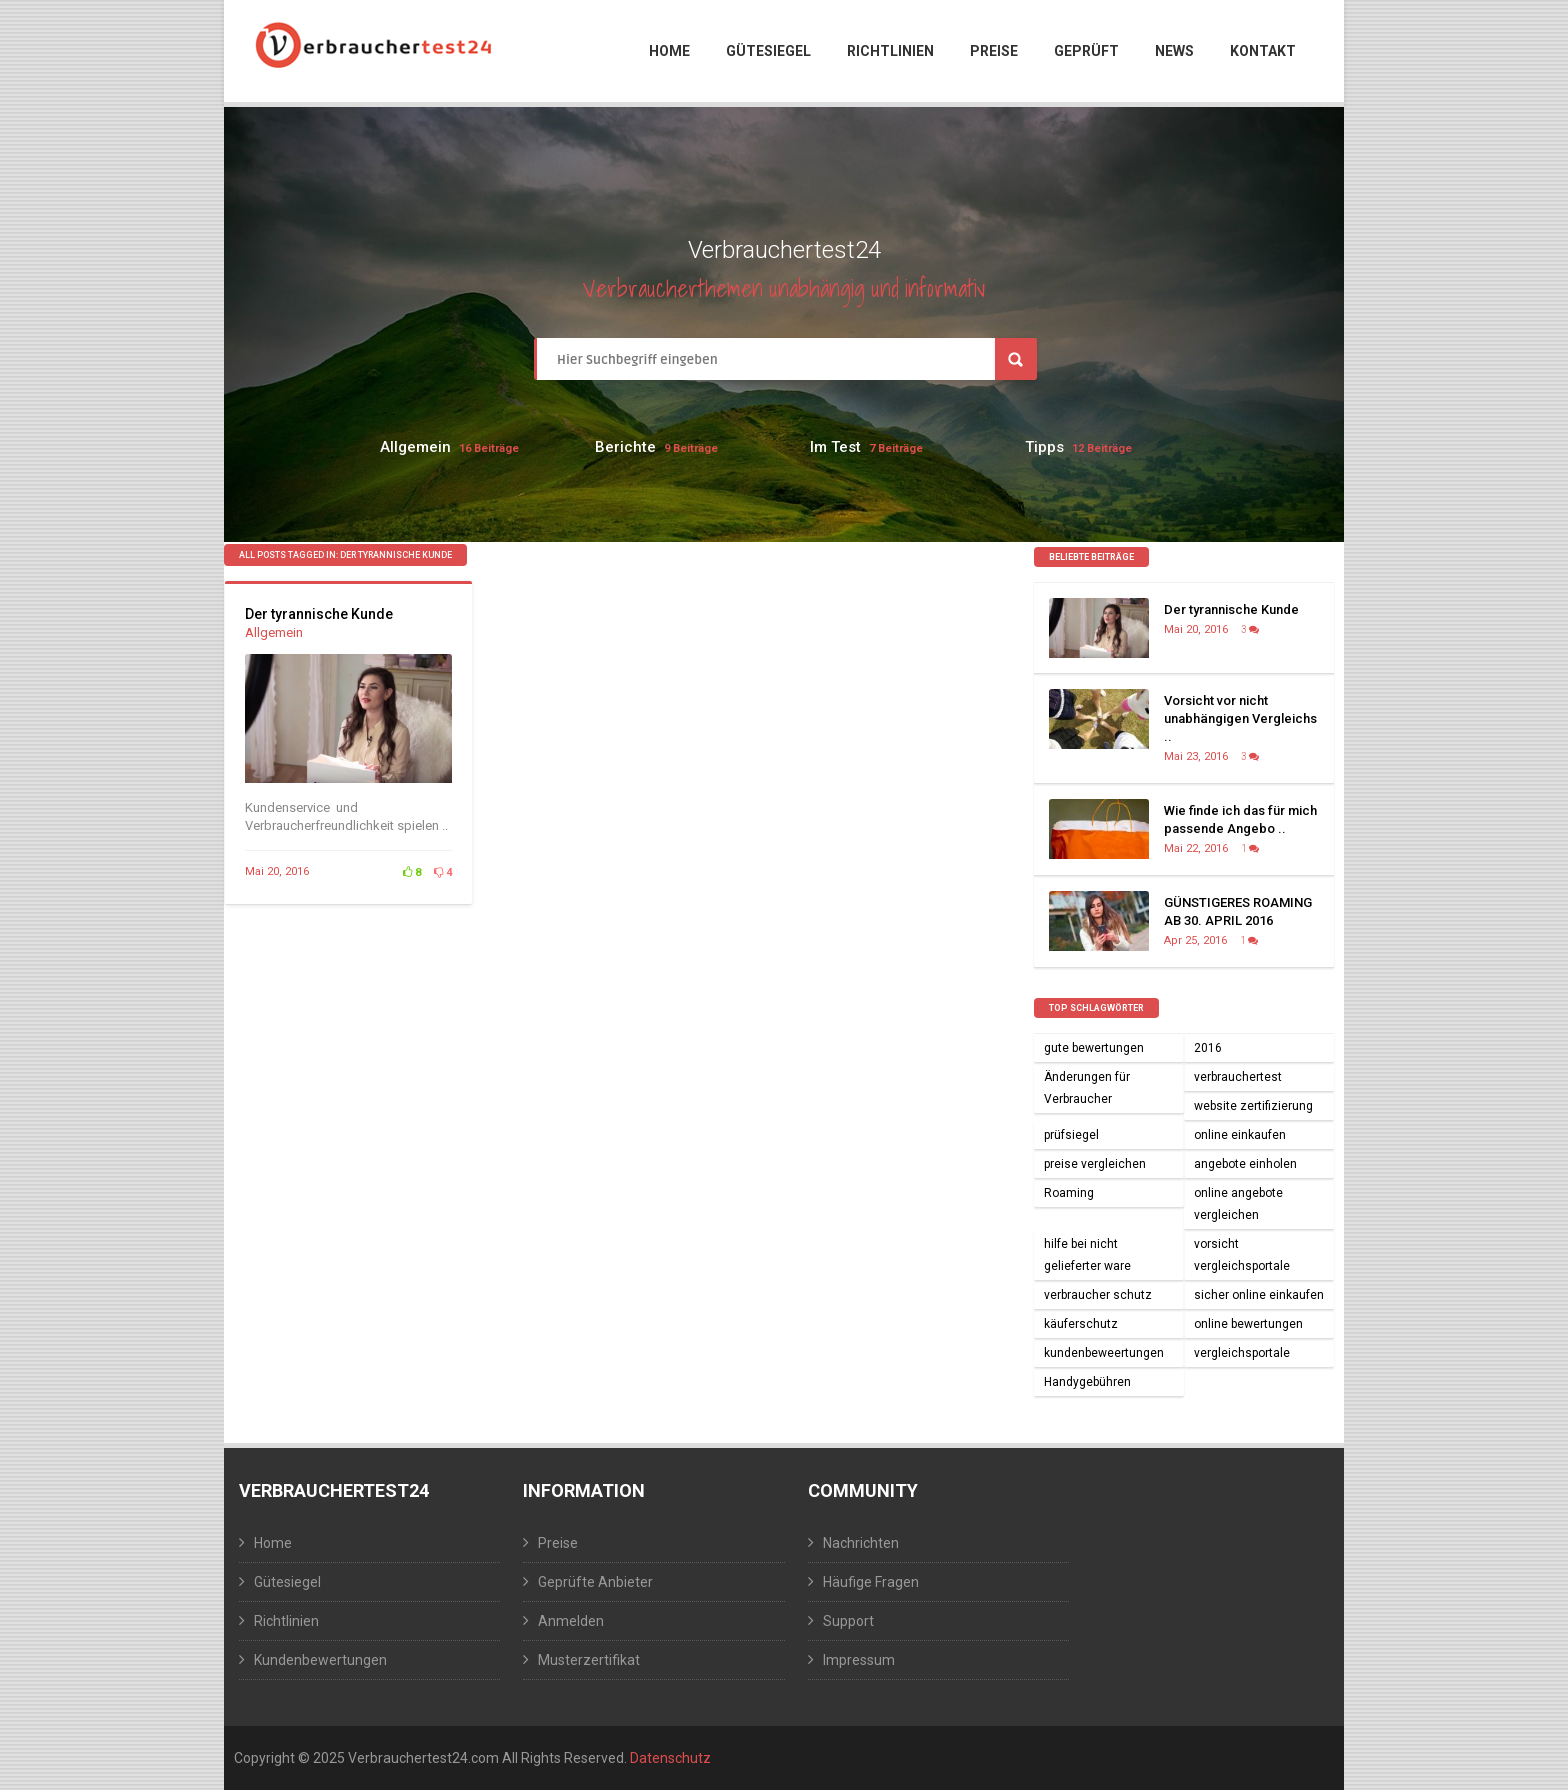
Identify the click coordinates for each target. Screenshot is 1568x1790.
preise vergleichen (1095, 1164)
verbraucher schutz (1098, 1295)
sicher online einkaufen (1259, 1295)
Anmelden (571, 1621)
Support (848, 1621)
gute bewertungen (1094, 1048)
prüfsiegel (1071, 1135)
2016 (1208, 1048)
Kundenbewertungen (320, 1660)
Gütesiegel (768, 51)
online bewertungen (1248, 1324)
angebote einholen (1245, 1164)
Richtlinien (890, 51)
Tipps (1044, 447)
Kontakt (1263, 51)
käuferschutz (1081, 1324)
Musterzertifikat (589, 1660)
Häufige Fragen (871, 1582)
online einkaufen (1240, 1135)
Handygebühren (1087, 1382)
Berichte (625, 447)
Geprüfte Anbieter (595, 1582)
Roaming (1069, 1193)
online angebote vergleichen (1238, 1204)
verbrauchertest (1238, 1077)
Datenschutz (670, 1758)
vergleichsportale (1242, 1353)
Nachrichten (861, 1543)
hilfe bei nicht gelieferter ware (1087, 1255)
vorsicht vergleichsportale (1242, 1255)
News (1174, 51)
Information (584, 1490)
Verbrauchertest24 (334, 1490)
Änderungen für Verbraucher (1087, 1088)
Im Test (835, 447)
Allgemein (415, 447)
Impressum (859, 1660)
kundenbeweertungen (1104, 1353)
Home (669, 51)
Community (863, 1490)
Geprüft (1086, 51)
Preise (994, 51)
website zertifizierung (1253, 1106)
